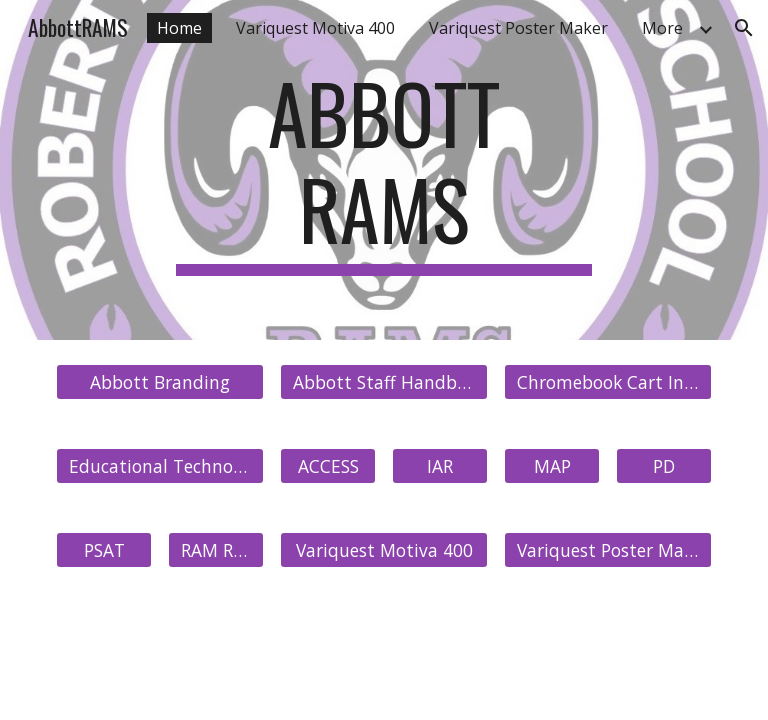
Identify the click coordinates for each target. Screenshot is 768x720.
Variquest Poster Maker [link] (518, 28)
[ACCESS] (327, 466)
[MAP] (551, 466)
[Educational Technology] (159, 466)
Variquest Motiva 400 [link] (315, 28)
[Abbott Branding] (159, 382)
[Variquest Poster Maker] (607, 550)
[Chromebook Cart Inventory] (607, 382)
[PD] (663, 466)
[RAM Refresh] (215, 550)
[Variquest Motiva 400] (383, 550)
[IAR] (439, 466)
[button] (744, 28)
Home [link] (179, 28)
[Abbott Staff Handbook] (383, 382)
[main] (383, 170)
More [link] (662, 28)
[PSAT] (103, 550)
